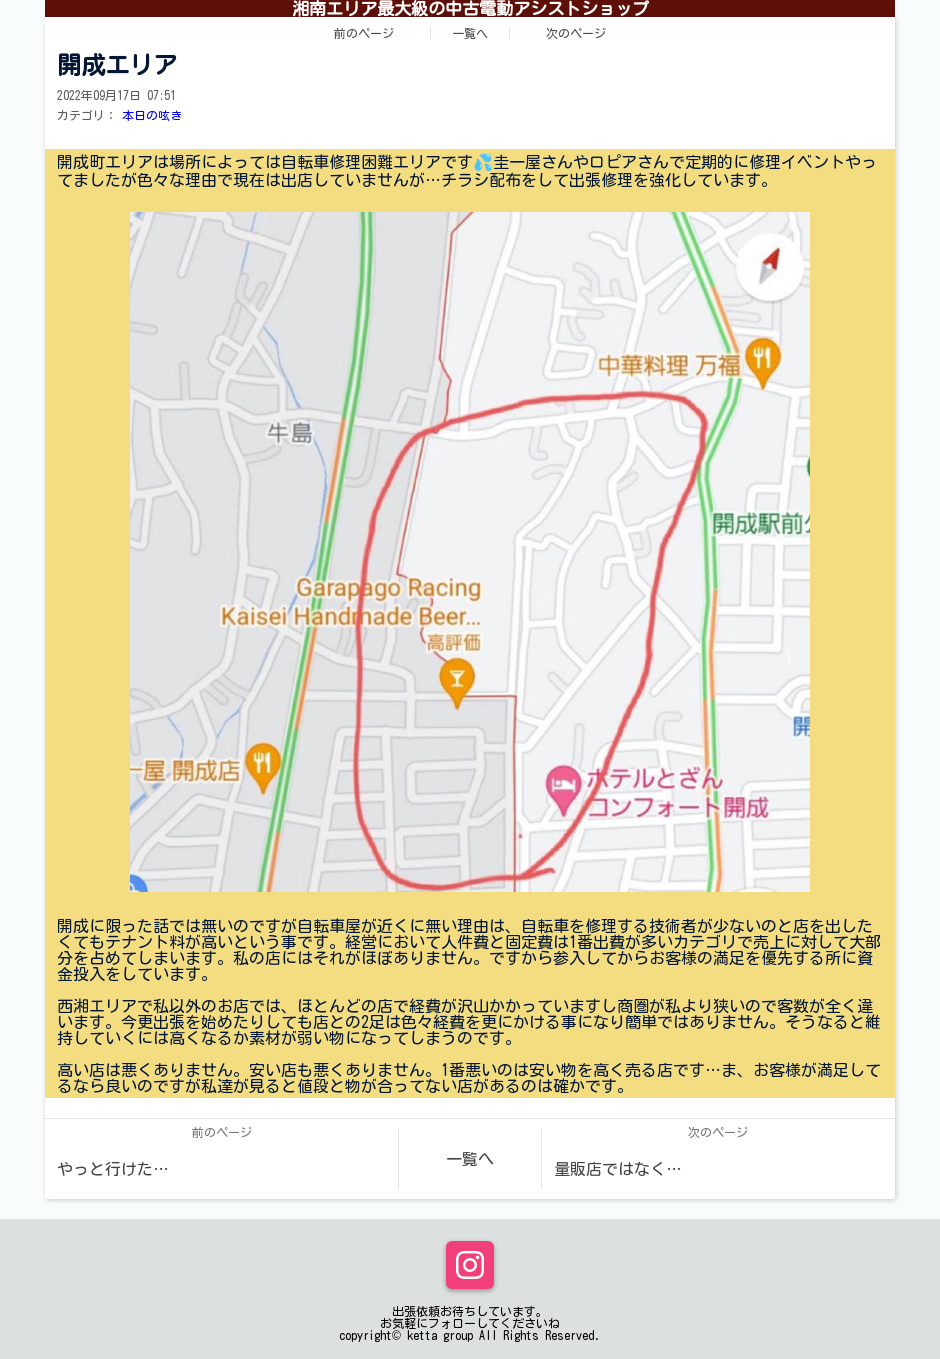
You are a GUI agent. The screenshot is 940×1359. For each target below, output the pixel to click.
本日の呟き (152, 115)
